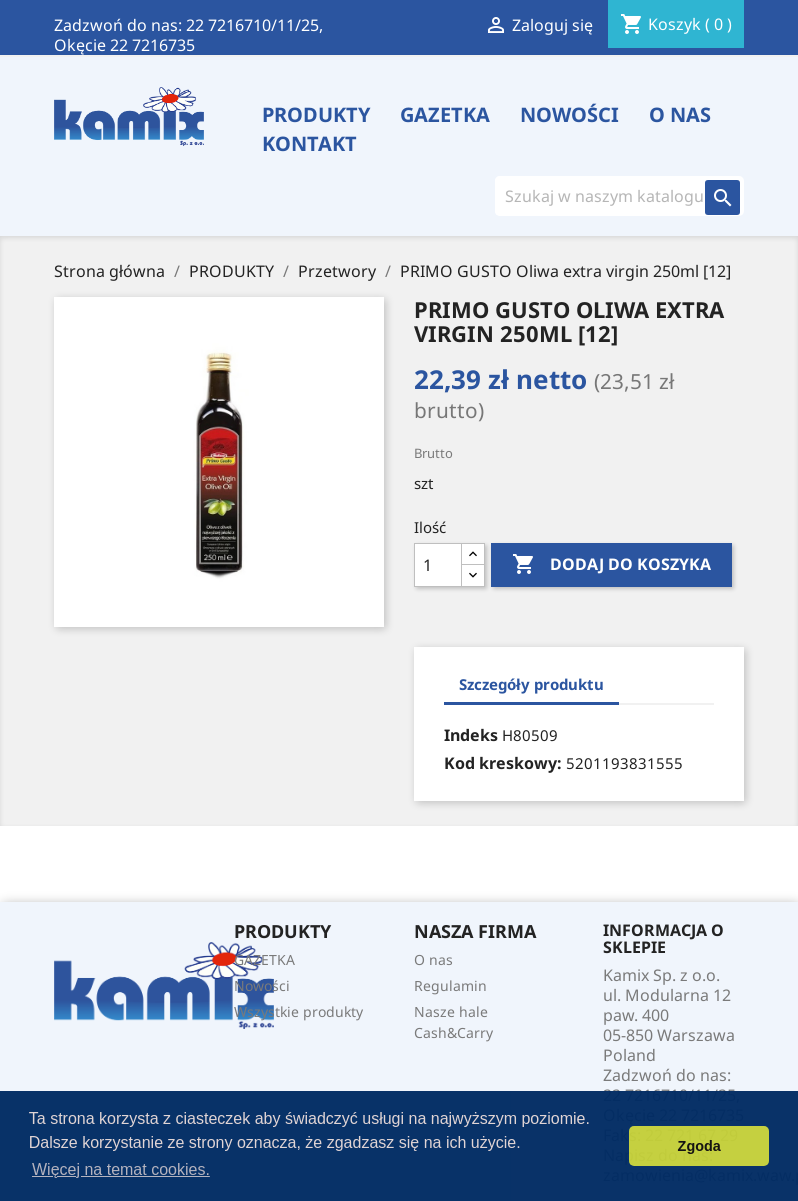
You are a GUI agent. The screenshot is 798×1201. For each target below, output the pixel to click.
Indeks (471, 735)
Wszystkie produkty (298, 1011)
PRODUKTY (316, 115)
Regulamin (450, 985)
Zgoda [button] (699, 1146)
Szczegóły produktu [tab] (531, 684)
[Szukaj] (606, 196)
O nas (680, 115)
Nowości (569, 115)
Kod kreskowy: (503, 763)
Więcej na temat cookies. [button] (121, 1169)
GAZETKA (445, 115)
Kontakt (309, 144)
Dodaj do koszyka (611, 565)
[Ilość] (438, 565)
